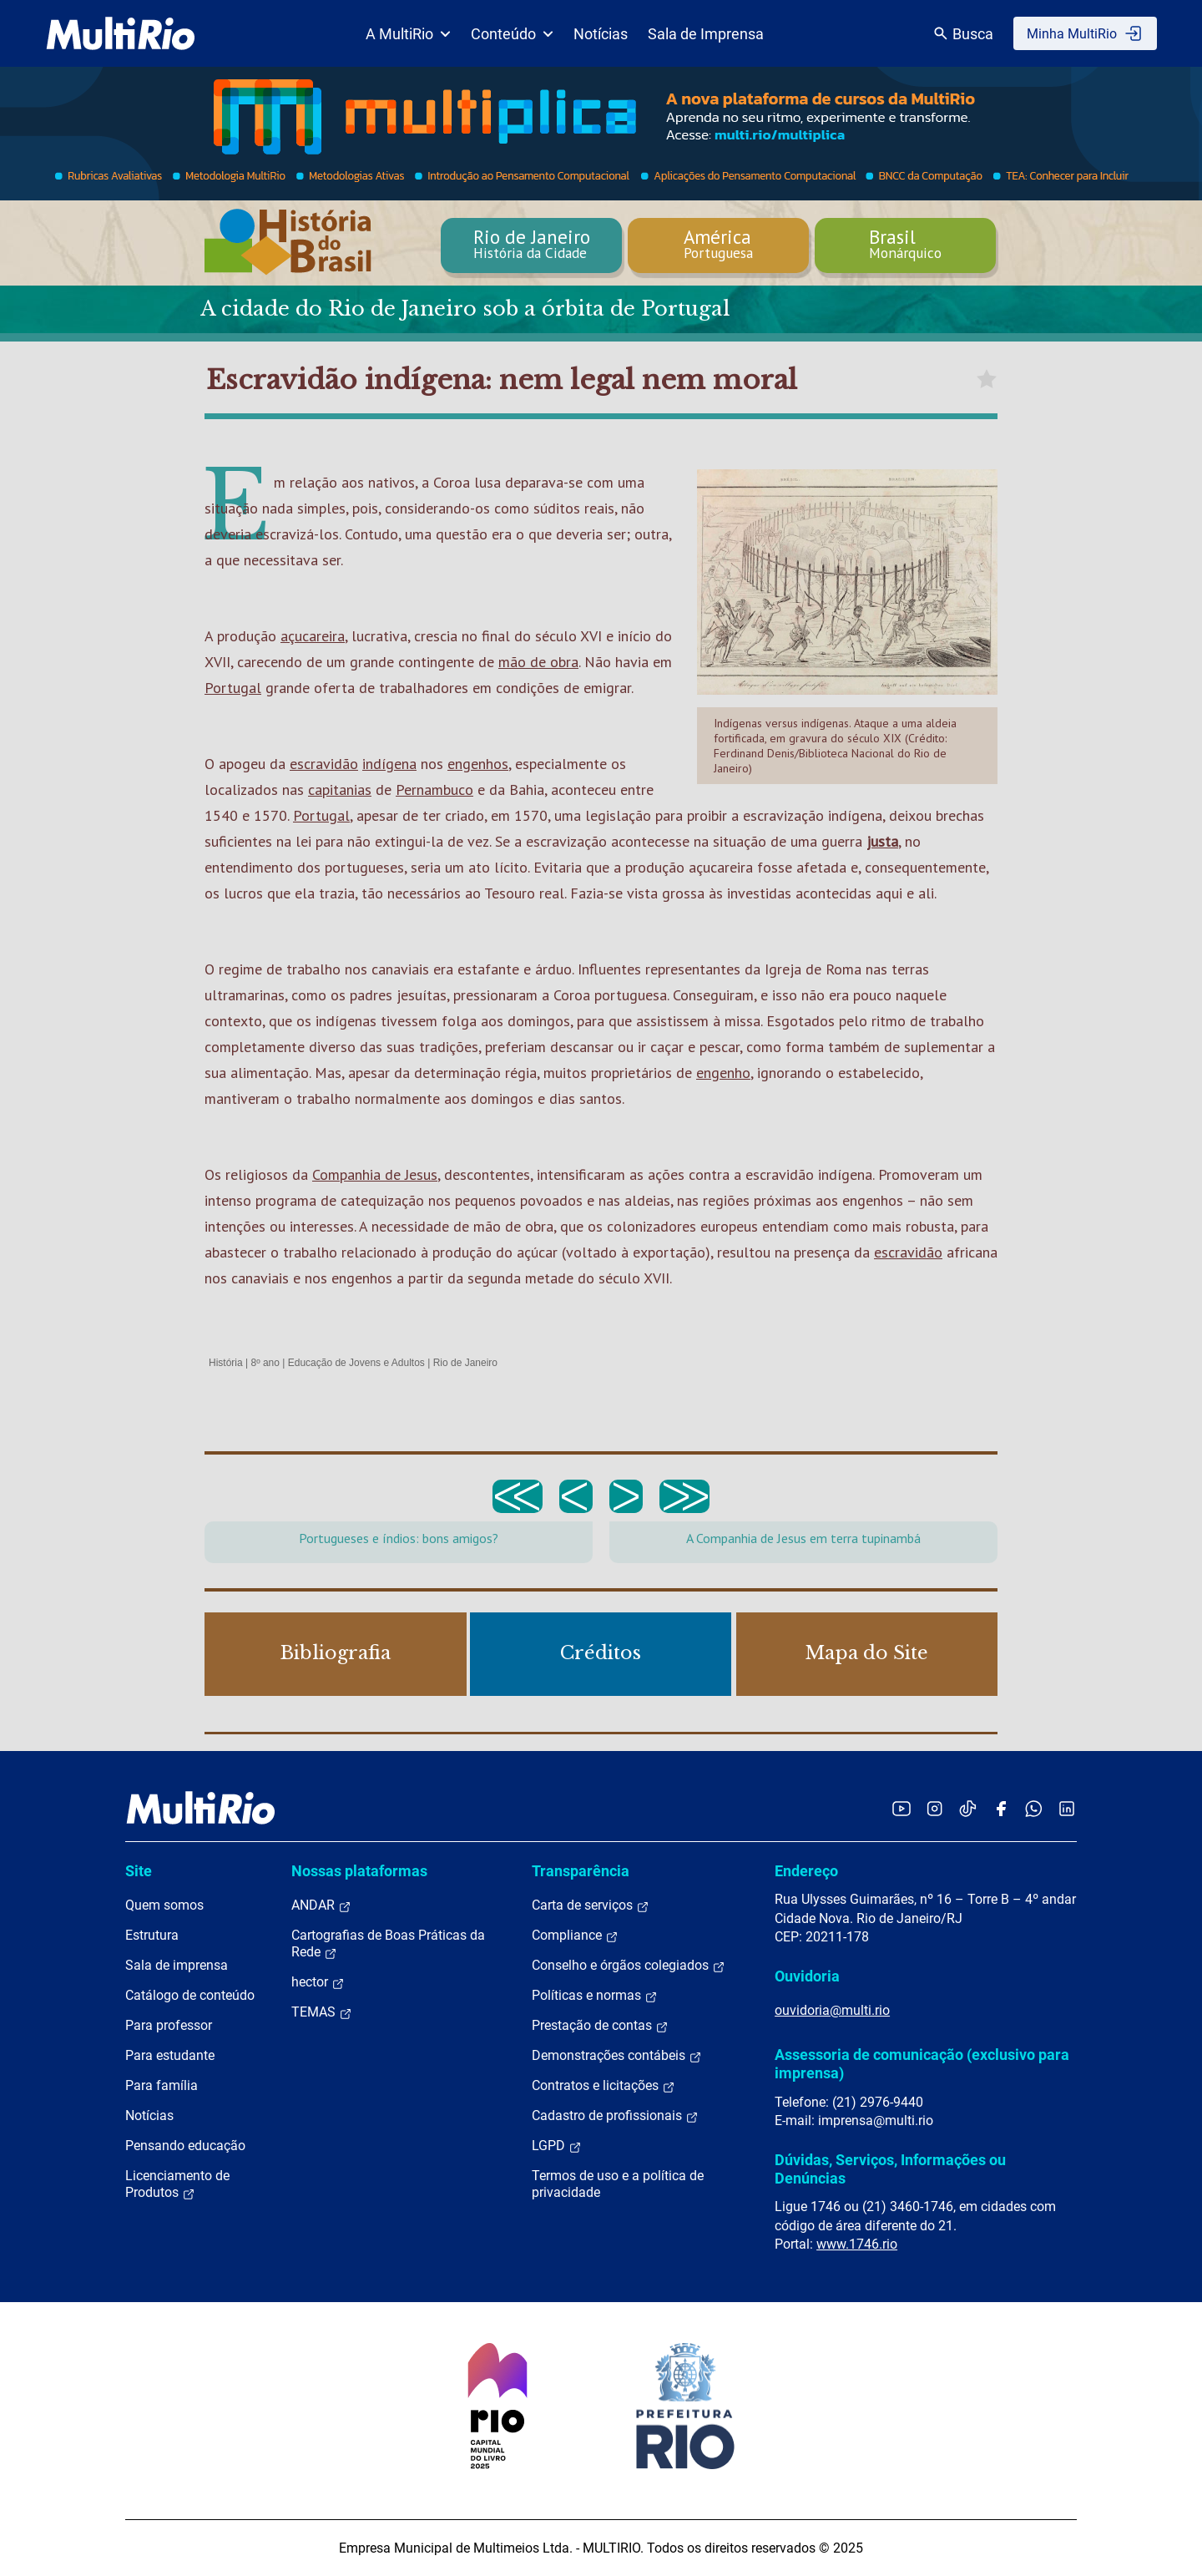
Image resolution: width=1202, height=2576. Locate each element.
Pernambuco (434, 789)
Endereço (806, 1871)
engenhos (477, 763)
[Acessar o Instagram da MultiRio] (934, 1808)
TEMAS (321, 2012)
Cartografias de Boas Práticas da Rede (388, 1944)
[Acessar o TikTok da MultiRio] (967, 1808)
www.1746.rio (856, 2244)
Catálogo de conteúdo (190, 1995)
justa (882, 841)
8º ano (264, 1363)
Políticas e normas (595, 1995)
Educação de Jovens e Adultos (356, 1363)
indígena (389, 763)
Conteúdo (512, 34)
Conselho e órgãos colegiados (628, 1965)
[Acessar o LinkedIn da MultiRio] (1067, 1808)
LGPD (557, 2146)
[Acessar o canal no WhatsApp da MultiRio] (1033, 1808)
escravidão (324, 763)
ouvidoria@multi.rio (832, 2010)
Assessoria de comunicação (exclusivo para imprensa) (922, 2064)
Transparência (580, 1871)
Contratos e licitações (603, 2086)
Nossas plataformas (359, 1871)
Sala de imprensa (176, 1965)
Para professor (168, 2025)
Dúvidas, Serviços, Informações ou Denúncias (890, 2169)
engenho (723, 1072)
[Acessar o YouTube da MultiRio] (901, 1808)
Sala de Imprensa (706, 34)
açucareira (312, 635)
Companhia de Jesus (374, 1174)
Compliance (575, 1935)
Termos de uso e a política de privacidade (618, 2184)
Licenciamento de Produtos (177, 2184)
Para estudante (170, 2055)
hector (318, 1982)
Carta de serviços (590, 1905)
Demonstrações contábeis (617, 2055)
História (226, 1363)
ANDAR (321, 1905)
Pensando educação (185, 2145)
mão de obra (538, 661)
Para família (161, 2085)
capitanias (339, 789)
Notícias (600, 34)
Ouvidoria (807, 1976)
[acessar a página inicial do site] (120, 33)
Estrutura (152, 1935)
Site (138, 1871)
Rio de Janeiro (465, 1363)
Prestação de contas (600, 2025)
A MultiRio (408, 34)
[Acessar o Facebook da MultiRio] (1001, 1808)
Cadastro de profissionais (615, 2116)
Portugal (233, 687)
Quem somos (164, 1905)
